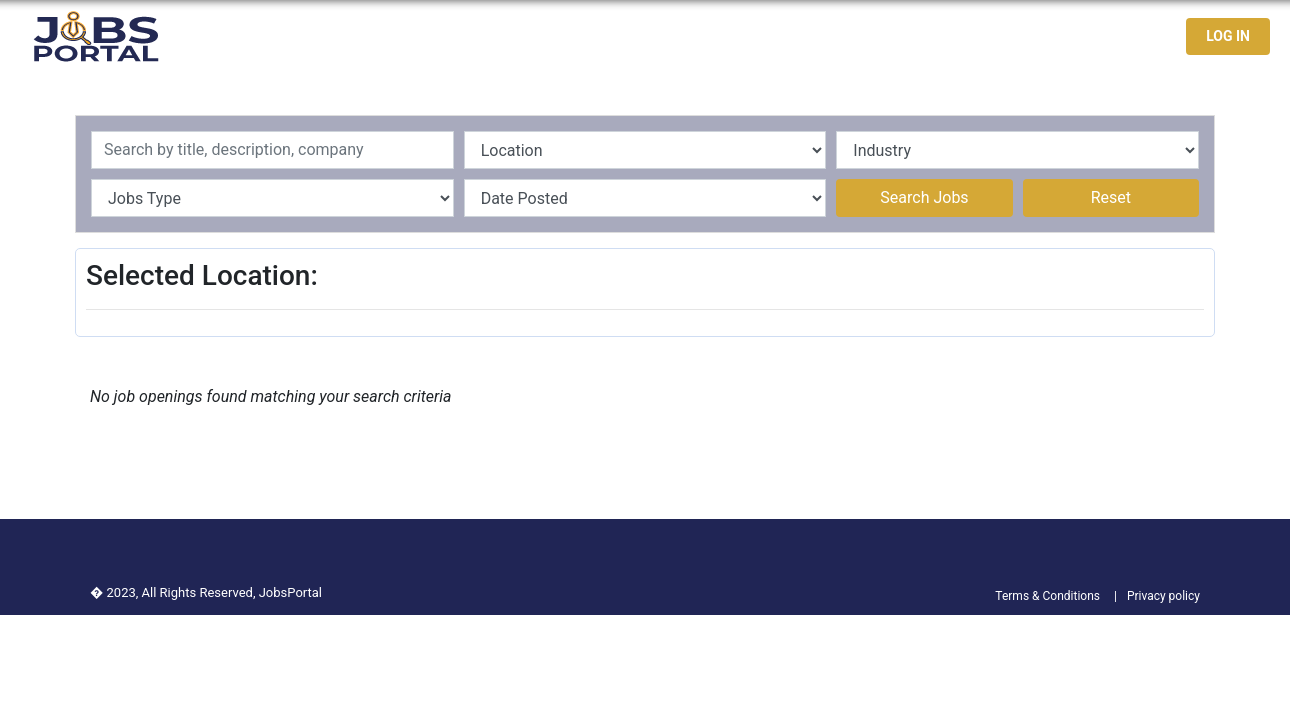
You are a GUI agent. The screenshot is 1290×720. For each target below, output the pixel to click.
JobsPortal (290, 592)
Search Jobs (924, 197)
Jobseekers (1004, 36)
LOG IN (1228, 36)
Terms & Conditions (1047, 596)
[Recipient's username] (272, 150)
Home (806, 36)
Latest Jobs (893, 36)
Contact (1098, 36)
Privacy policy (1163, 596)
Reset (1111, 197)
